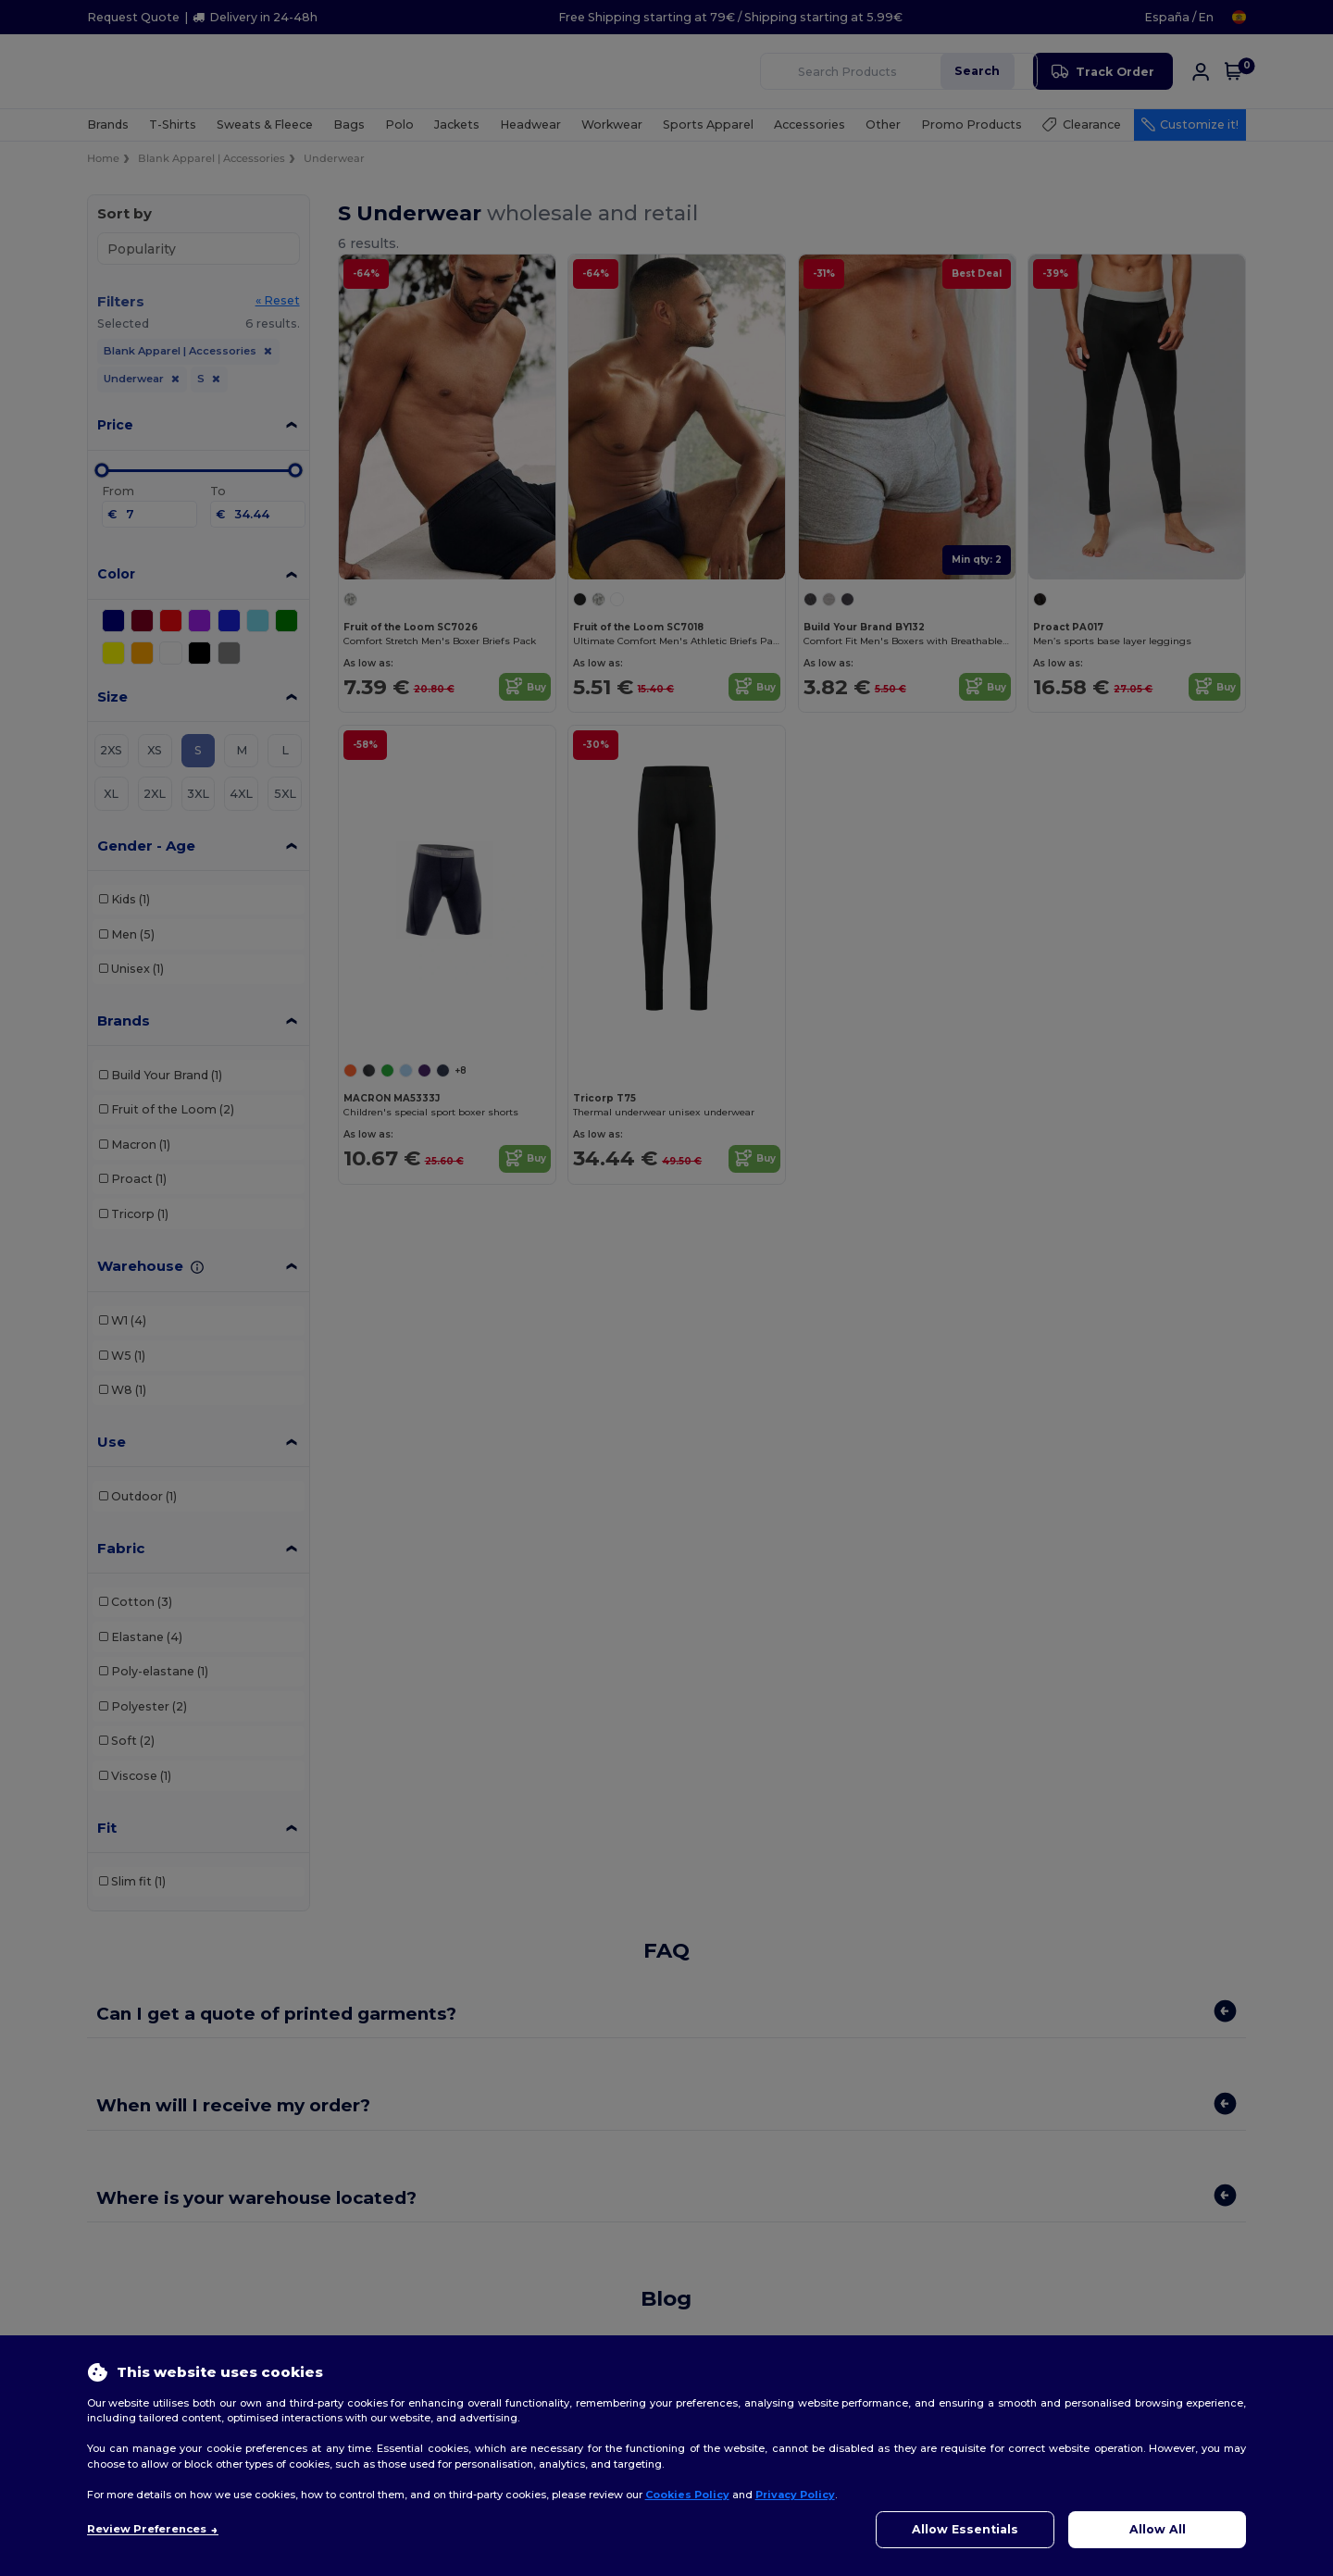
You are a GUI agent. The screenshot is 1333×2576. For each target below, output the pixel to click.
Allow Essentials (965, 2529)
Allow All (1157, 2529)
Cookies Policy (687, 2494)
